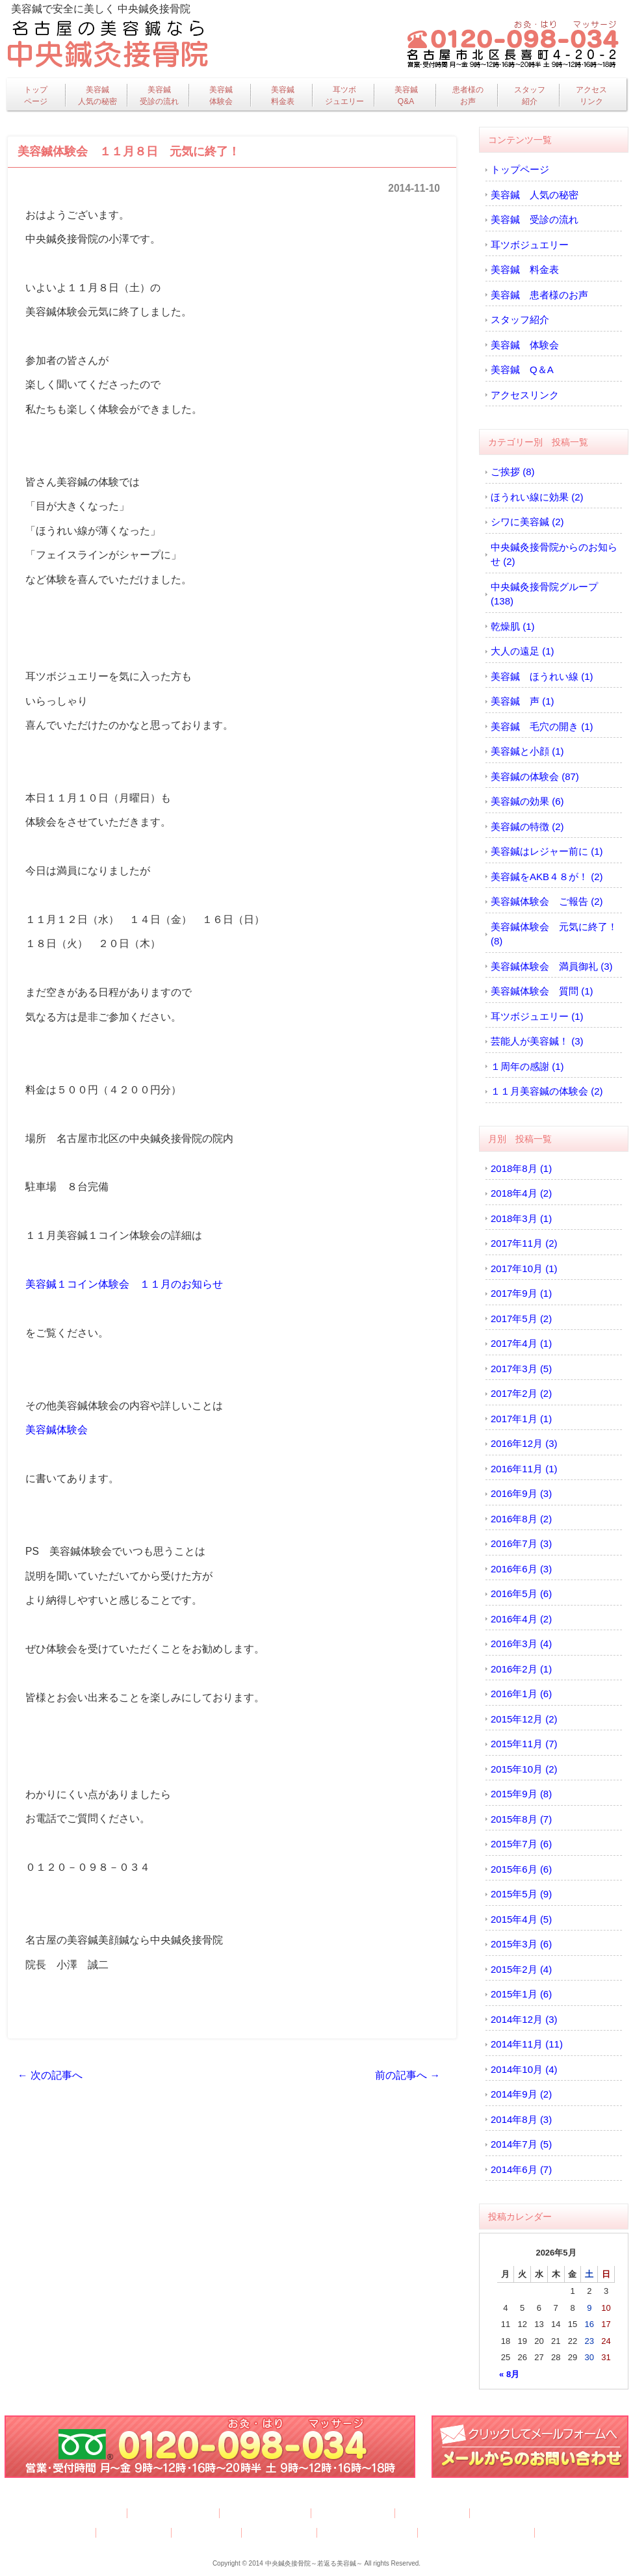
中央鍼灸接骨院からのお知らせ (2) (554, 554)
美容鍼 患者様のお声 (539, 294)
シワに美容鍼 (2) (527, 521)
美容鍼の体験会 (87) (535, 776)
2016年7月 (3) (521, 1543)
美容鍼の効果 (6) (527, 801)
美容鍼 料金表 (525, 269)
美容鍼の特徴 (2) (527, 826)
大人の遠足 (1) (522, 651)
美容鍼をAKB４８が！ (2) (547, 876)
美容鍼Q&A (406, 95)
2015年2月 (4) (521, 1969)
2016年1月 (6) (521, 1693)
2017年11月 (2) (524, 1243)
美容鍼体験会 (221, 95)
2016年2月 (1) (521, 1668)
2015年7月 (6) (521, 1843)
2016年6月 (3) (521, 1568)
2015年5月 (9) (521, 1893)
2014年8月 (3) (521, 2119)
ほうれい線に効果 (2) (537, 496)
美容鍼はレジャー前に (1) (547, 851)
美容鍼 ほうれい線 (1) (542, 676)
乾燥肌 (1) (513, 626)
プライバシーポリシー (368, 2533)
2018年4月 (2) (521, 1193)
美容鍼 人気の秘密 (534, 194)
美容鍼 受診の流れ (534, 219)
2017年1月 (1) (521, 1418)
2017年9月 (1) (521, 1293)
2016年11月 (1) (524, 1468)
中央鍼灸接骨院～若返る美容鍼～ (314, 2563)
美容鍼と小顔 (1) (527, 751)
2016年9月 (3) (521, 1493)
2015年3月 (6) (521, 1943)
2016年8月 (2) (521, 1518)
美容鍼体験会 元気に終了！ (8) (554, 934)
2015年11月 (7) (524, 1743)
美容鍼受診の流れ (159, 95)
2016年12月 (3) (524, 1443)
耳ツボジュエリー (344, 95)
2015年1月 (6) (521, 1993)
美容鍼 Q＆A (522, 369)
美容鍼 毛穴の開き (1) (542, 726)
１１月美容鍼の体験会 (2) (547, 1091)
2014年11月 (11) (527, 2043)
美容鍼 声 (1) (522, 701)
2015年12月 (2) (524, 1718)
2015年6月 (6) (521, 1869)
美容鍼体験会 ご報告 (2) (547, 901)
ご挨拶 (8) (513, 471)
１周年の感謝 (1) (527, 1066)
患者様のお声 (468, 95)
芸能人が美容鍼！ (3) (537, 1041)
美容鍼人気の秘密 (97, 95)
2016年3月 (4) (521, 1643)
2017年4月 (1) (521, 1343)
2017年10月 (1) (524, 1268)
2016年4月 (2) (521, 1618)
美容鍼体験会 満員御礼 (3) (552, 966)
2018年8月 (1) (521, 1168)
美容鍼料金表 (282, 95)
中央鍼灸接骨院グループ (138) (544, 594)
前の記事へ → (407, 2075)
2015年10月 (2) (524, 1769)
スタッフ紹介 (529, 95)
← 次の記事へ (50, 2075)
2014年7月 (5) (521, 2144)
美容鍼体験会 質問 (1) (542, 990)
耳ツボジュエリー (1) (537, 1016)
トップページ (35, 95)
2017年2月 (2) (521, 1393)
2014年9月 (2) (521, 2094)
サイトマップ (569, 2533)
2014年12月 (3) (524, 2019)
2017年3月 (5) (521, 1368)
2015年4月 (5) (521, 1919)
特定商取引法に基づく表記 (477, 2533)
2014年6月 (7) (521, 2169)
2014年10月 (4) (524, 2069)
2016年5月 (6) (521, 1593)
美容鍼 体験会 (525, 344)
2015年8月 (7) (521, 1819)
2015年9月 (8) (521, 1793)
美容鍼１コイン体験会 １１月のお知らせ (124, 1284)
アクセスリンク (591, 95)
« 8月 (509, 2374)
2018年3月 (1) (521, 1218)
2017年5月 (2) (521, 1318)
